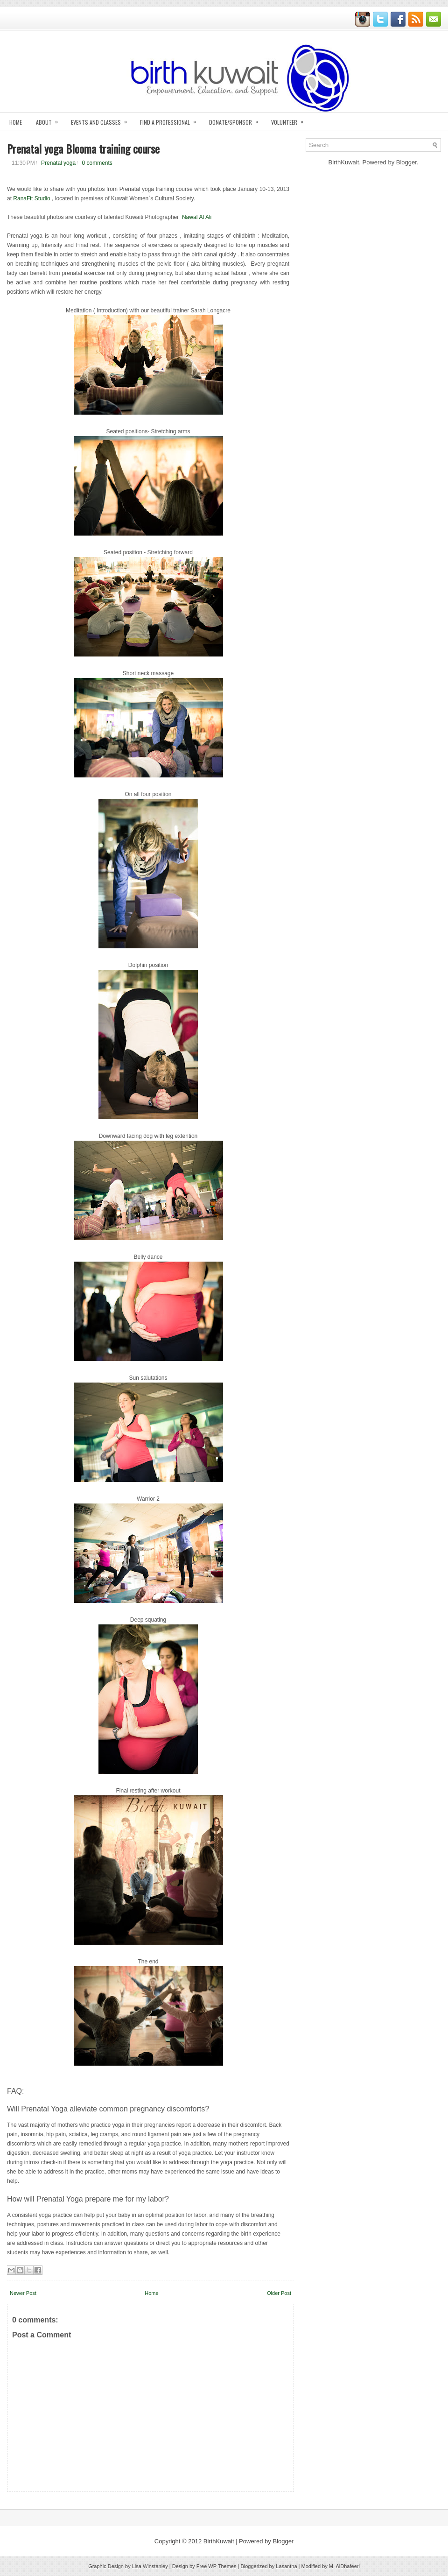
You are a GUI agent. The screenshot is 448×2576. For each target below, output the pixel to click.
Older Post (279, 2293)
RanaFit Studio (31, 198)
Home (15, 122)
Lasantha (286, 2566)
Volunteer (290, 119)
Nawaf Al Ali (196, 217)
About (50, 119)
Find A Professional (171, 119)
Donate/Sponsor (236, 119)
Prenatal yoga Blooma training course (83, 148)
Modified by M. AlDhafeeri (330, 2566)
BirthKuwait (218, 2541)
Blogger (406, 162)
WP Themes (222, 2566)
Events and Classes (102, 119)
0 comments (97, 163)
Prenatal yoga (58, 163)
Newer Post (23, 2293)
